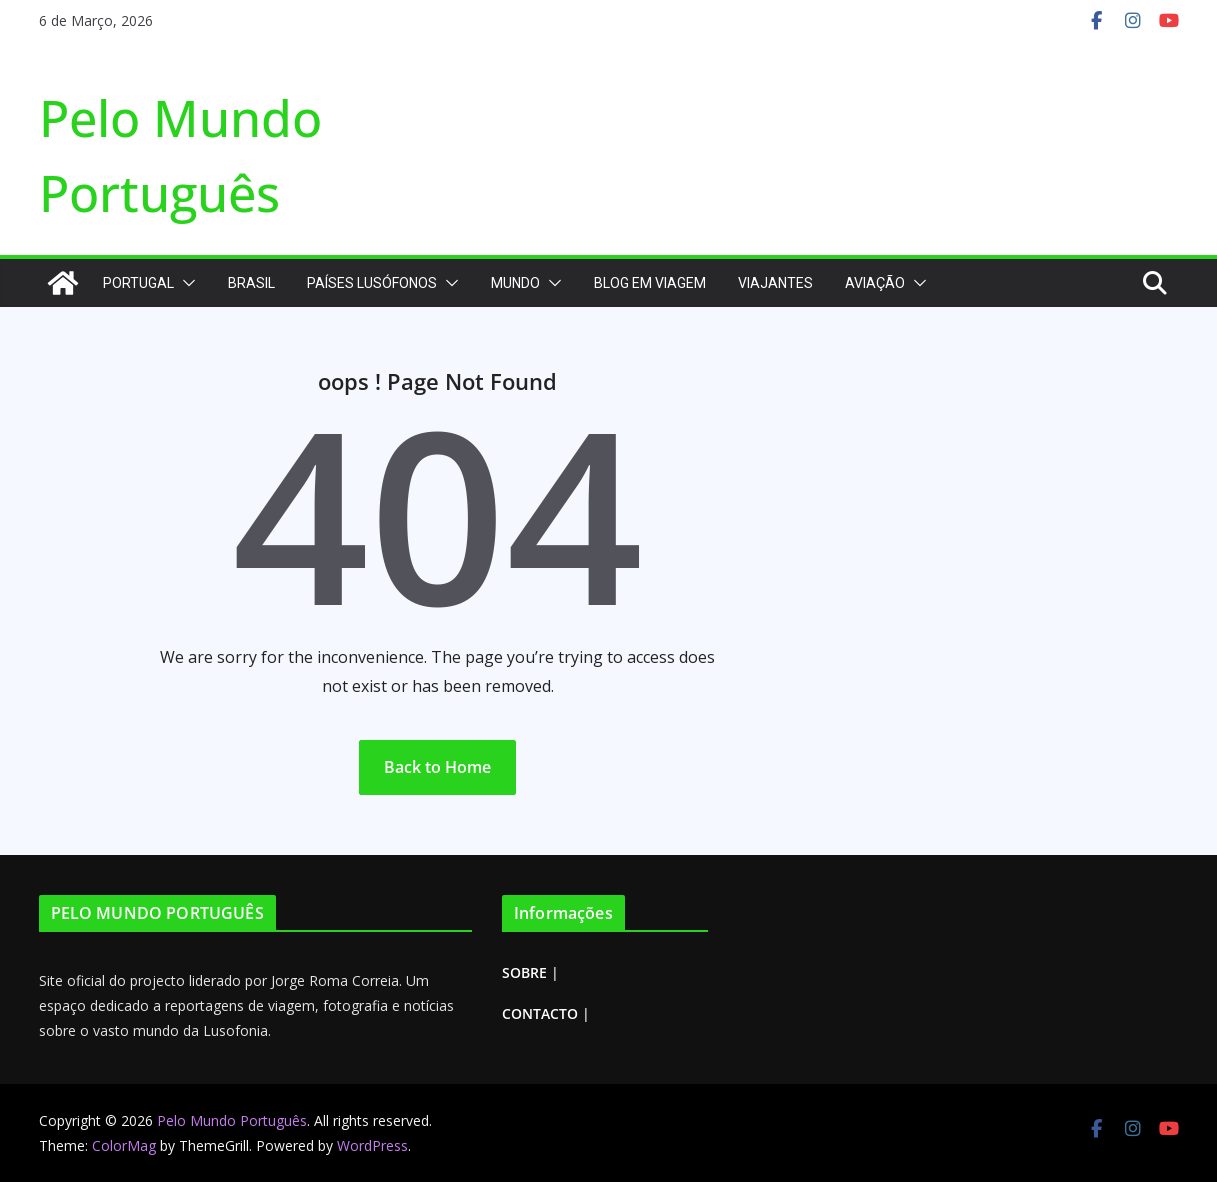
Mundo (515, 283)
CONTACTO (540, 1013)
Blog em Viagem (650, 283)
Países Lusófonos (372, 283)
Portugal (138, 283)
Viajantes (775, 283)
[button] (185, 283)
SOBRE (524, 972)
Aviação (875, 283)
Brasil (251, 283)
